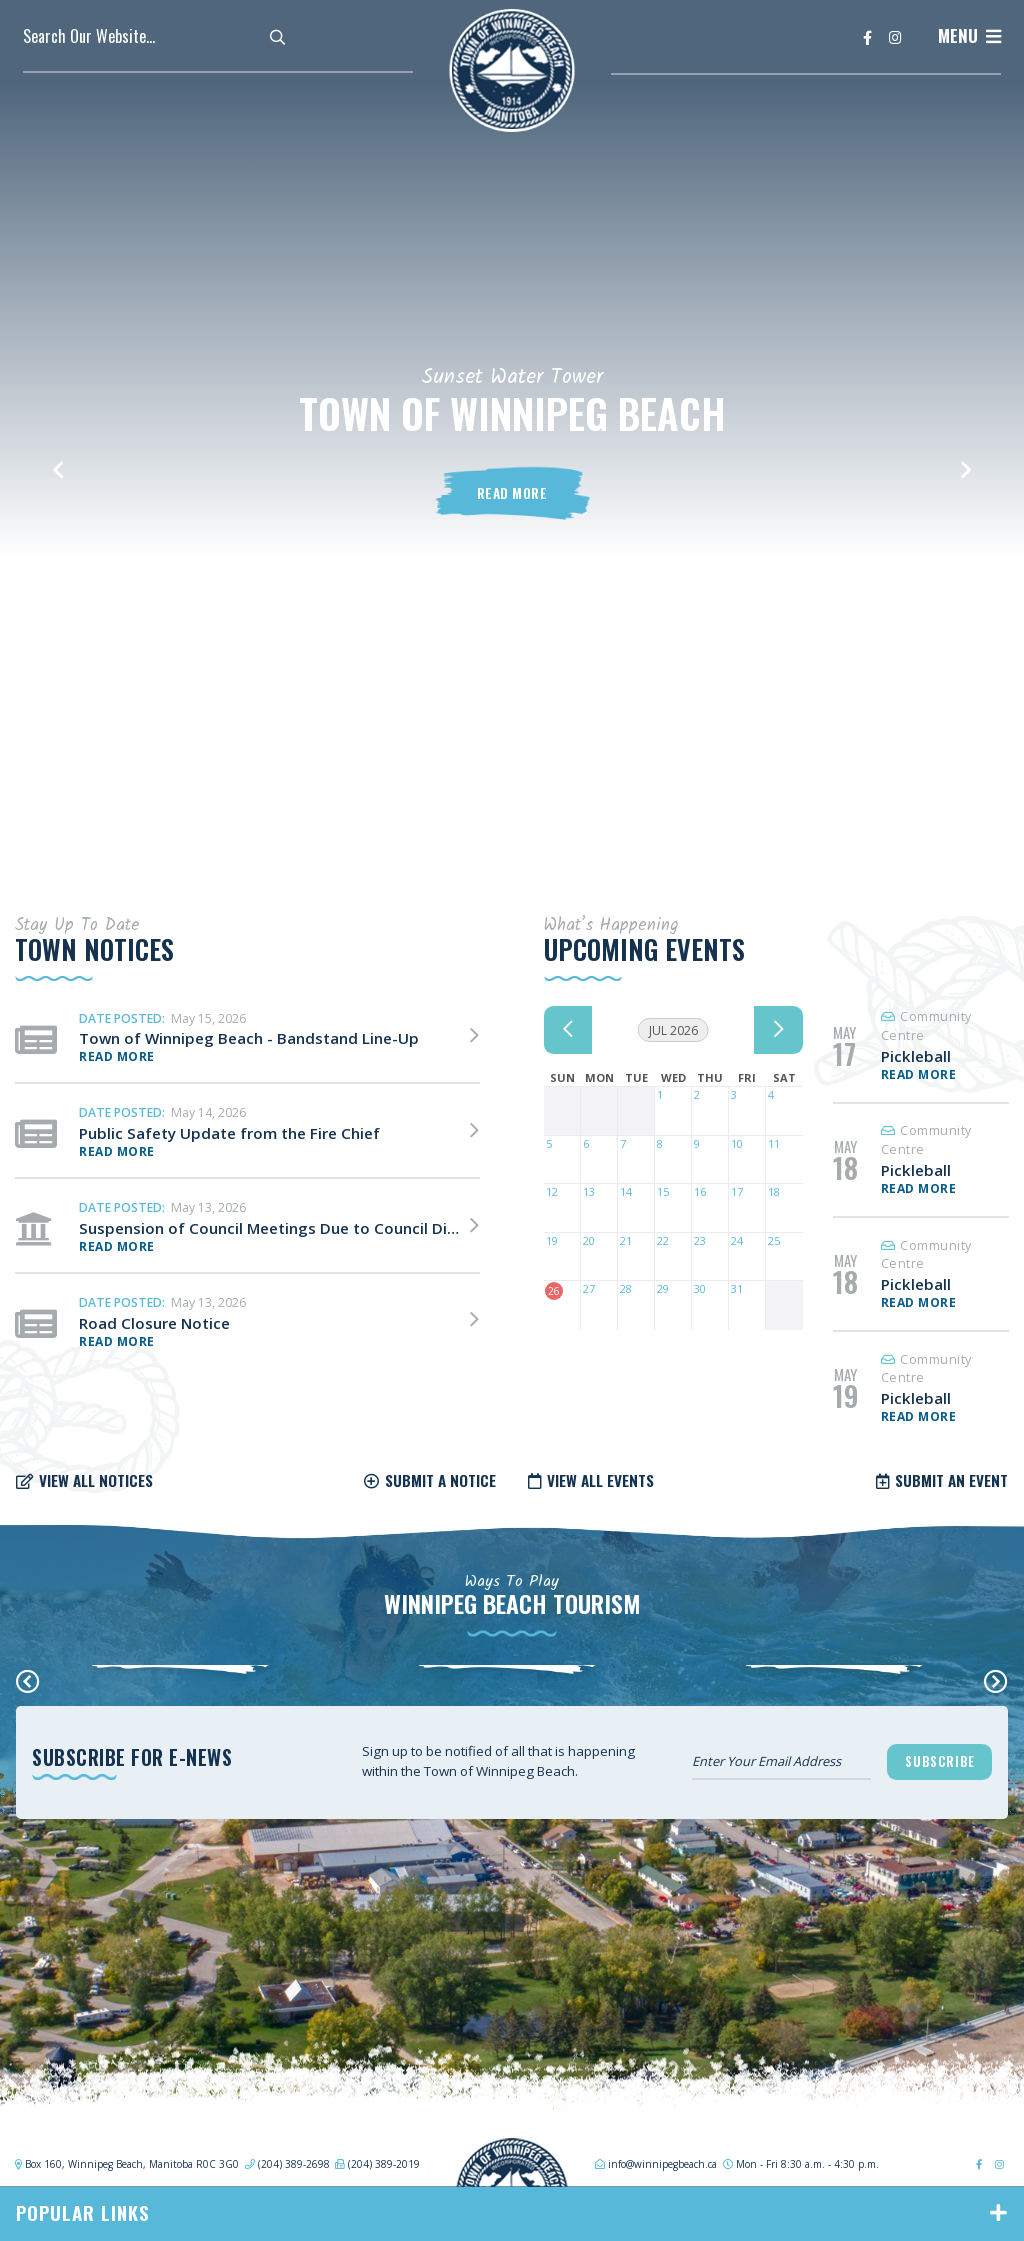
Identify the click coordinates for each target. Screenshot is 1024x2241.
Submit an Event (951, 1480)
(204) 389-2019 (384, 2164)
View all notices (96, 1480)
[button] (58, 460)
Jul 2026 (673, 1030)
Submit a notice (440, 1480)
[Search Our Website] (163, 36)
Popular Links (83, 2212)
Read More (512, 493)
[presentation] (28, 1681)
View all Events (600, 1480)
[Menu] (969, 36)
